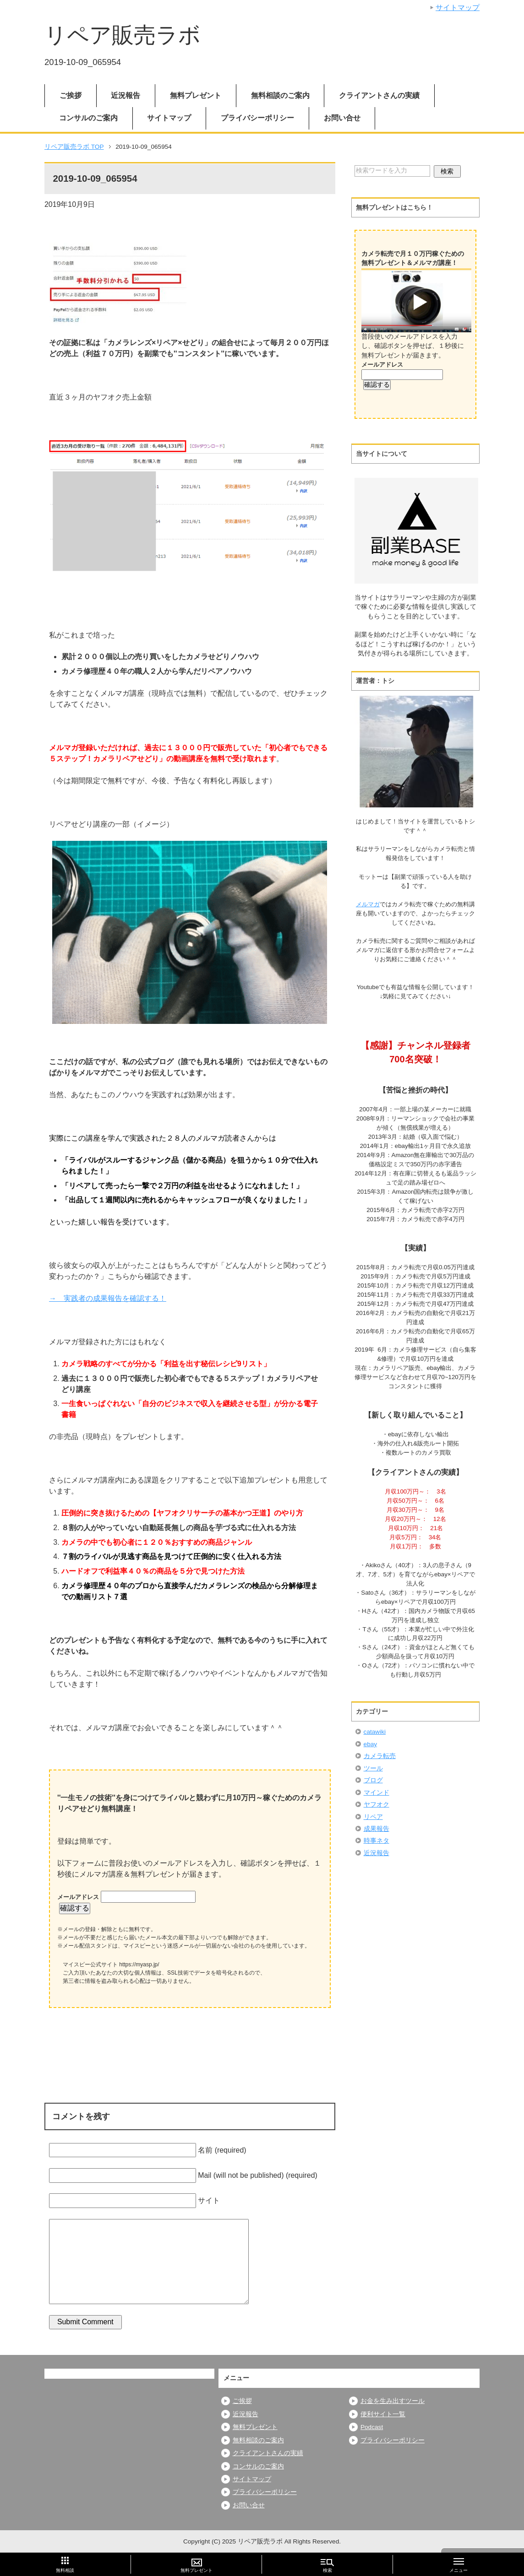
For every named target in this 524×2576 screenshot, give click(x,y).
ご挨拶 (71, 95)
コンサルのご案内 (88, 118)
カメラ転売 (380, 1756)
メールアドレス (79, 1897)
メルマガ (368, 904)
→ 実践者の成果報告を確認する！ (107, 1298)
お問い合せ (342, 118)
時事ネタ (376, 1840)
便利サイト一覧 (382, 2414)
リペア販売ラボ (122, 35)
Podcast (371, 2427)
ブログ (373, 1780)
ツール (373, 1768)
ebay (370, 1744)
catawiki (375, 1731)
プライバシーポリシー (257, 118)
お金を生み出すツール (392, 2400)
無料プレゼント (195, 95)
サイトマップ (169, 118)
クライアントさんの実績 (379, 95)
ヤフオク (376, 1804)
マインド (376, 1792)
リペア (373, 1816)
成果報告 (376, 1828)
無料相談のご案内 (280, 95)
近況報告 (125, 95)
